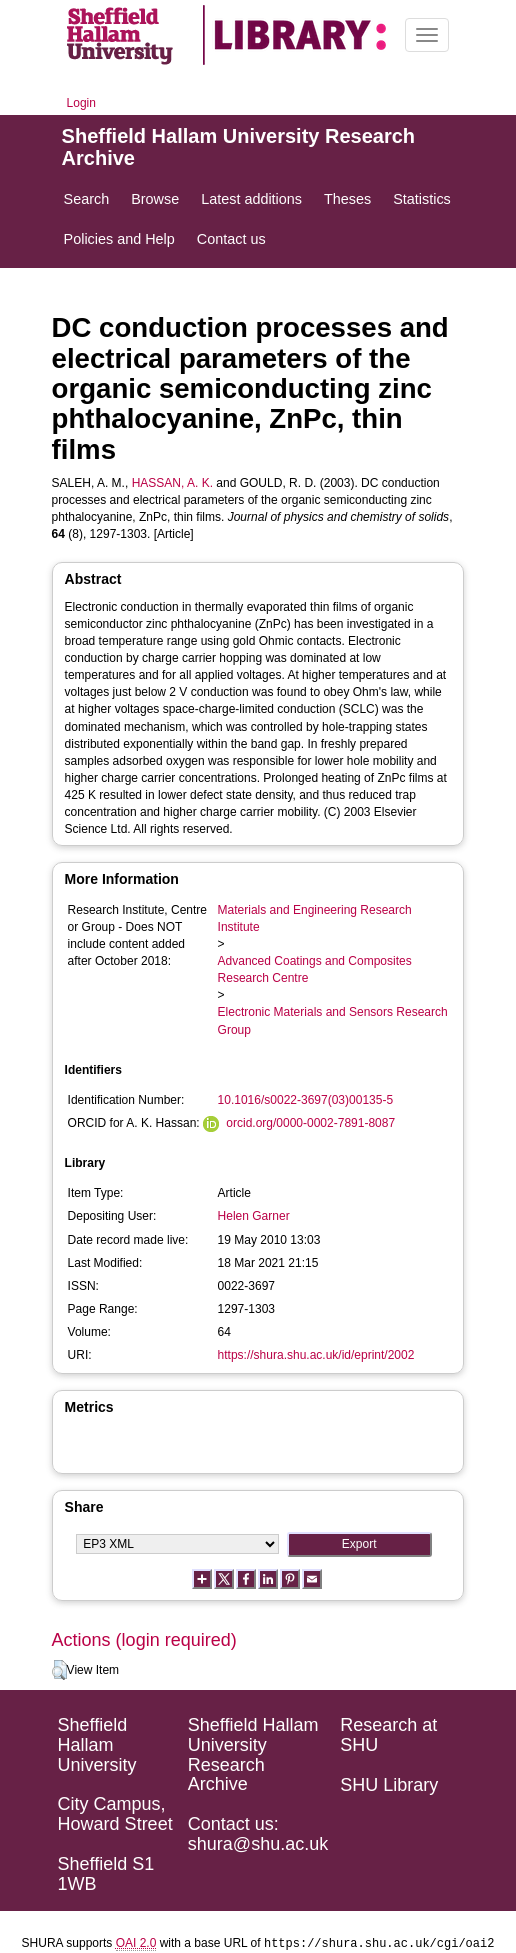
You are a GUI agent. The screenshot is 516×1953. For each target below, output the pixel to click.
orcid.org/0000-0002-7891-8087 (310, 1123)
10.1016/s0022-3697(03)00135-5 (305, 1100)
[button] (59, 1670)
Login (81, 103)
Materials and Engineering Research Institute (315, 918)
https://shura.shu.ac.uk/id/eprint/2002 (316, 1355)
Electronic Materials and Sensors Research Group (333, 1020)
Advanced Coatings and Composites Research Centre (315, 969)
